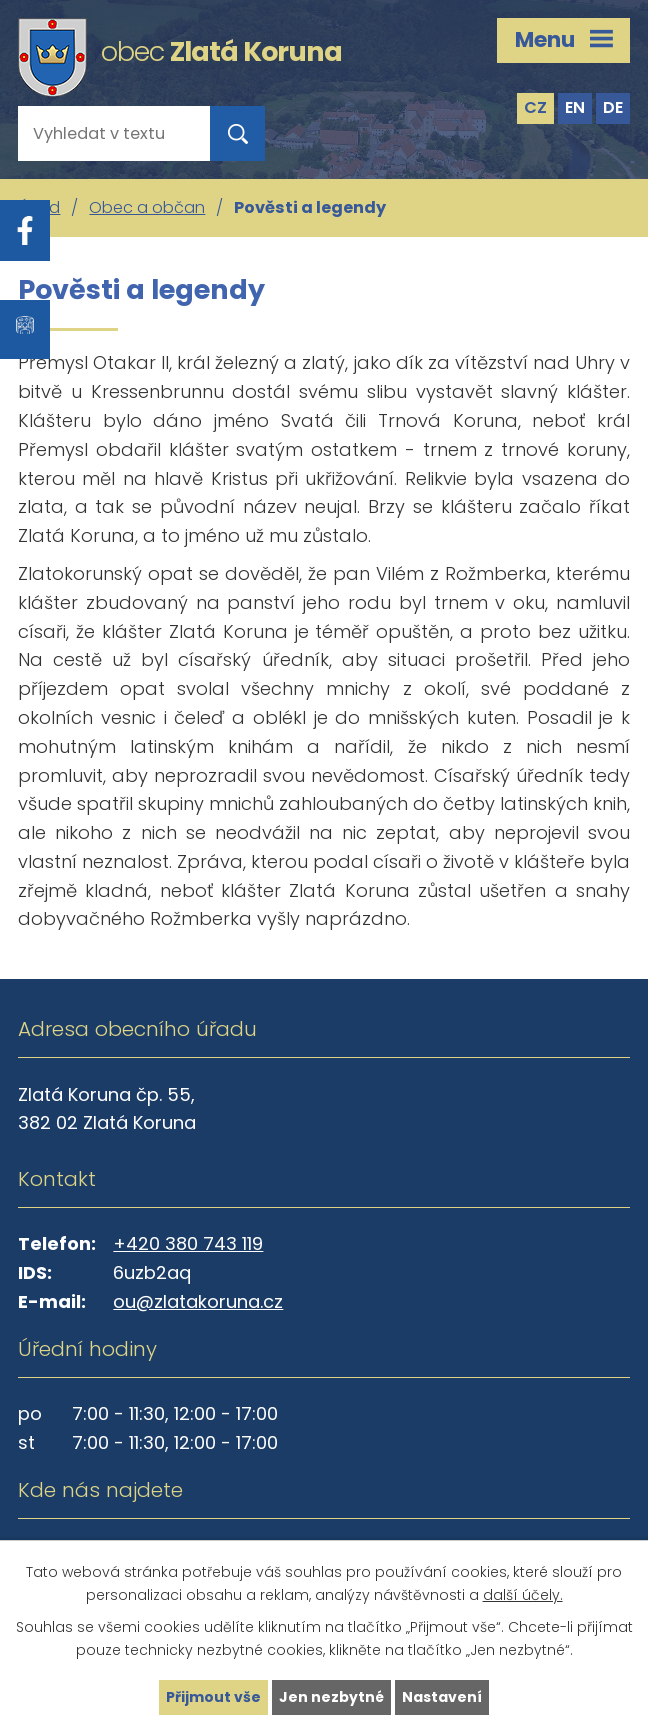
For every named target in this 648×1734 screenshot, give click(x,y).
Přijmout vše (213, 1697)
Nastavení (442, 1697)
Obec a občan (147, 207)
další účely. (523, 1595)
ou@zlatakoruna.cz (198, 1301)
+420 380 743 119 (188, 1243)
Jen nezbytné (331, 1697)
